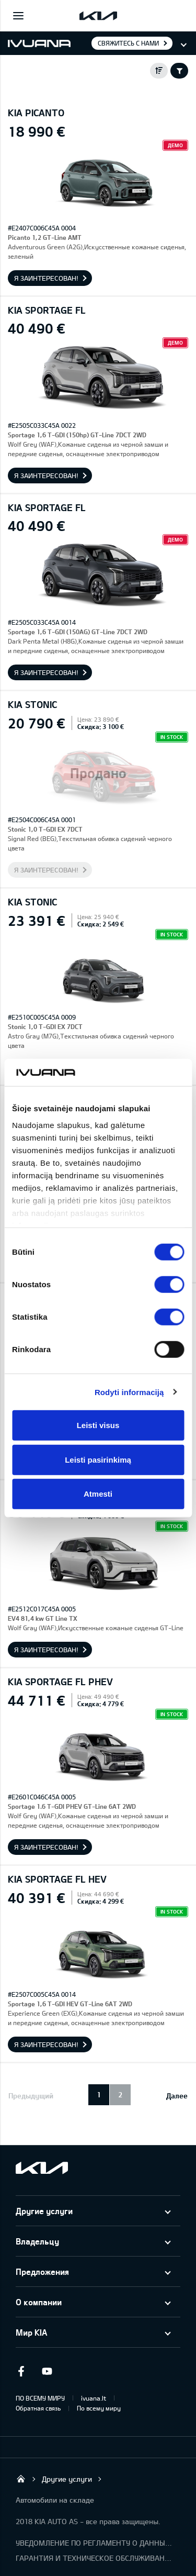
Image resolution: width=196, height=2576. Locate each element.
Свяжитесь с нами (128, 43)
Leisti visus (98, 1425)
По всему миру (99, 2408)
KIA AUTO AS (21, 2478)
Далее (177, 2095)
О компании (39, 2302)
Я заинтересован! (46, 278)
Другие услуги (44, 2211)
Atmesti (98, 1493)
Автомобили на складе (55, 2499)
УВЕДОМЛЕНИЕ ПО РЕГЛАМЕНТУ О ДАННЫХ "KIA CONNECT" (94, 2542)
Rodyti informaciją (129, 1391)
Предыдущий (30, 2095)
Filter (179, 71)
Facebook (21, 2371)
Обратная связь (38, 2408)
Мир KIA (31, 2332)
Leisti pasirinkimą (98, 1459)
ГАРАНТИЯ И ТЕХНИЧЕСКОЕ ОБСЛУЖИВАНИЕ (94, 2557)
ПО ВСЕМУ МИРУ (40, 2398)
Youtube (47, 2371)
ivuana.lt (93, 2398)
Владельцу (37, 2241)
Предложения (42, 2271)
